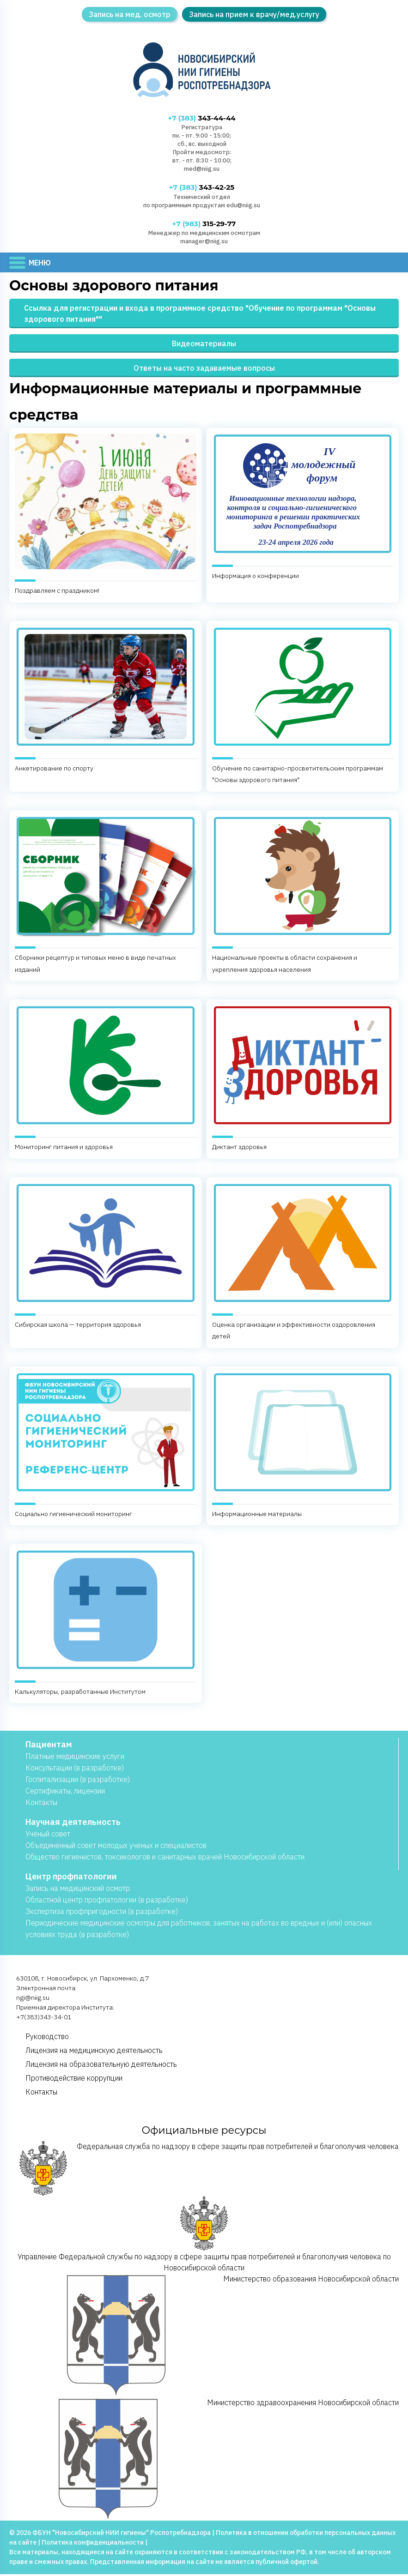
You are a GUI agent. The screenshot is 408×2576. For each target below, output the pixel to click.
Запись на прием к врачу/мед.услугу (254, 14)
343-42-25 (201, 188)
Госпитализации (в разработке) (77, 1781)
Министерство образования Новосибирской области (214, 2337)
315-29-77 (204, 225)
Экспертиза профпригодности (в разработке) (101, 1913)
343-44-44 (201, 118)
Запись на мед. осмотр (130, 14)
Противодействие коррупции (73, 2079)
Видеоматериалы (204, 345)
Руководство (47, 2038)
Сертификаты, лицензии (65, 1792)
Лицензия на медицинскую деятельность (94, 2052)
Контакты (41, 1804)
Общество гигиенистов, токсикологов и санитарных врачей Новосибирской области (164, 1858)
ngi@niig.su (32, 1999)
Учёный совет (47, 1835)
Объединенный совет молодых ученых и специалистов (116, 1847)
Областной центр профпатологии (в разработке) (106, 1901)
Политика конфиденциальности (93, 2544)
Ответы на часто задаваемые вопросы (204, 369)
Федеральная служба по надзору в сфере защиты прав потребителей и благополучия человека (209, 2170)
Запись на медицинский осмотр (77, 1890)
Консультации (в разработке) (74, 1769)
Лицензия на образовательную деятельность (101, 2065)
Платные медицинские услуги (74, 1758)
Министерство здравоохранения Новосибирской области (209, 2460)
